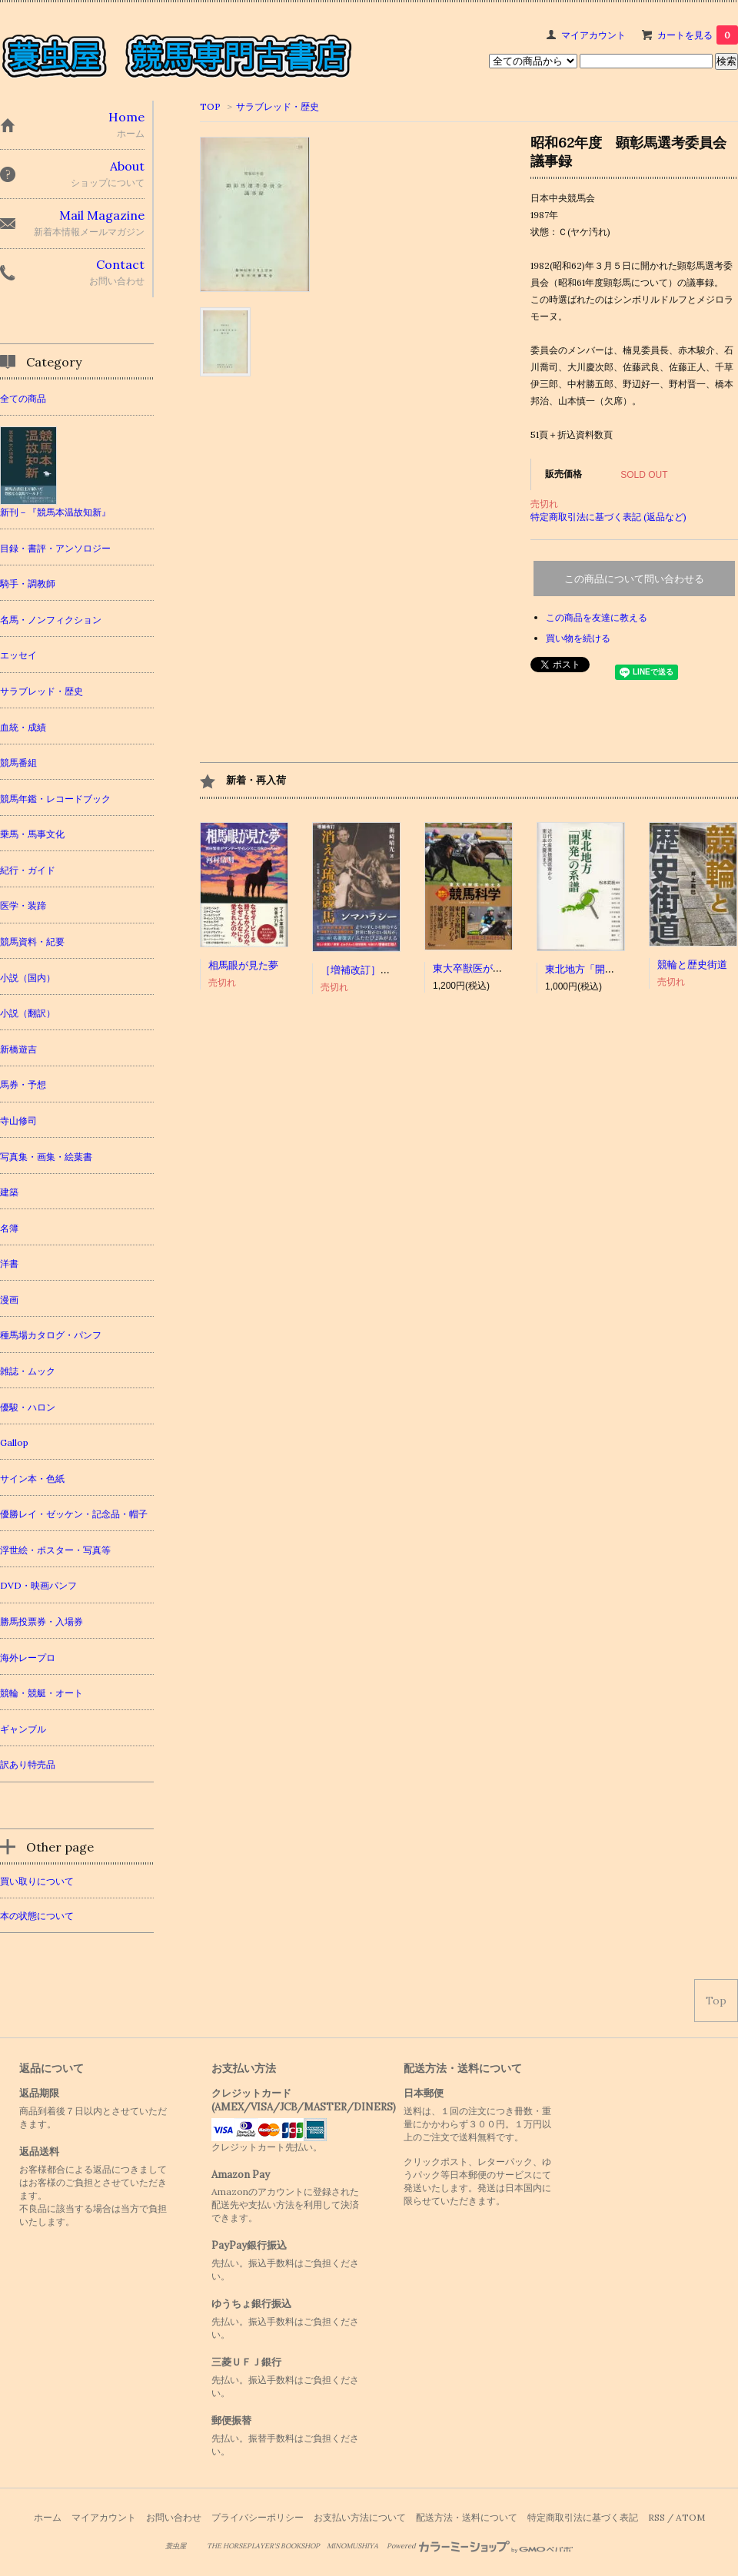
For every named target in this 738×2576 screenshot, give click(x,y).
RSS (656, 2517)
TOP (210, 106)
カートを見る (697, 35)
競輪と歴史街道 (692, 964)
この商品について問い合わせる (634, 579)
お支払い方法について (360, 2517)
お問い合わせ (173, 2517)
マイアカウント (593, 35)
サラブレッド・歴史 (277, 106)
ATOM (690, 2517)
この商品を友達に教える (596, 617)
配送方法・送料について (466, 2517)
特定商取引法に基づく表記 (582, 2517)
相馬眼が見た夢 (243, 965)
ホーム (48, 2517)
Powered (480, 2546)
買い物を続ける (578, 638)
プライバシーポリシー (257, 2517)
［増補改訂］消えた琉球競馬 (385, 969)
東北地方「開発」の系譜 (600, 969)
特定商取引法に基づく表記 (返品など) (608, 516)
